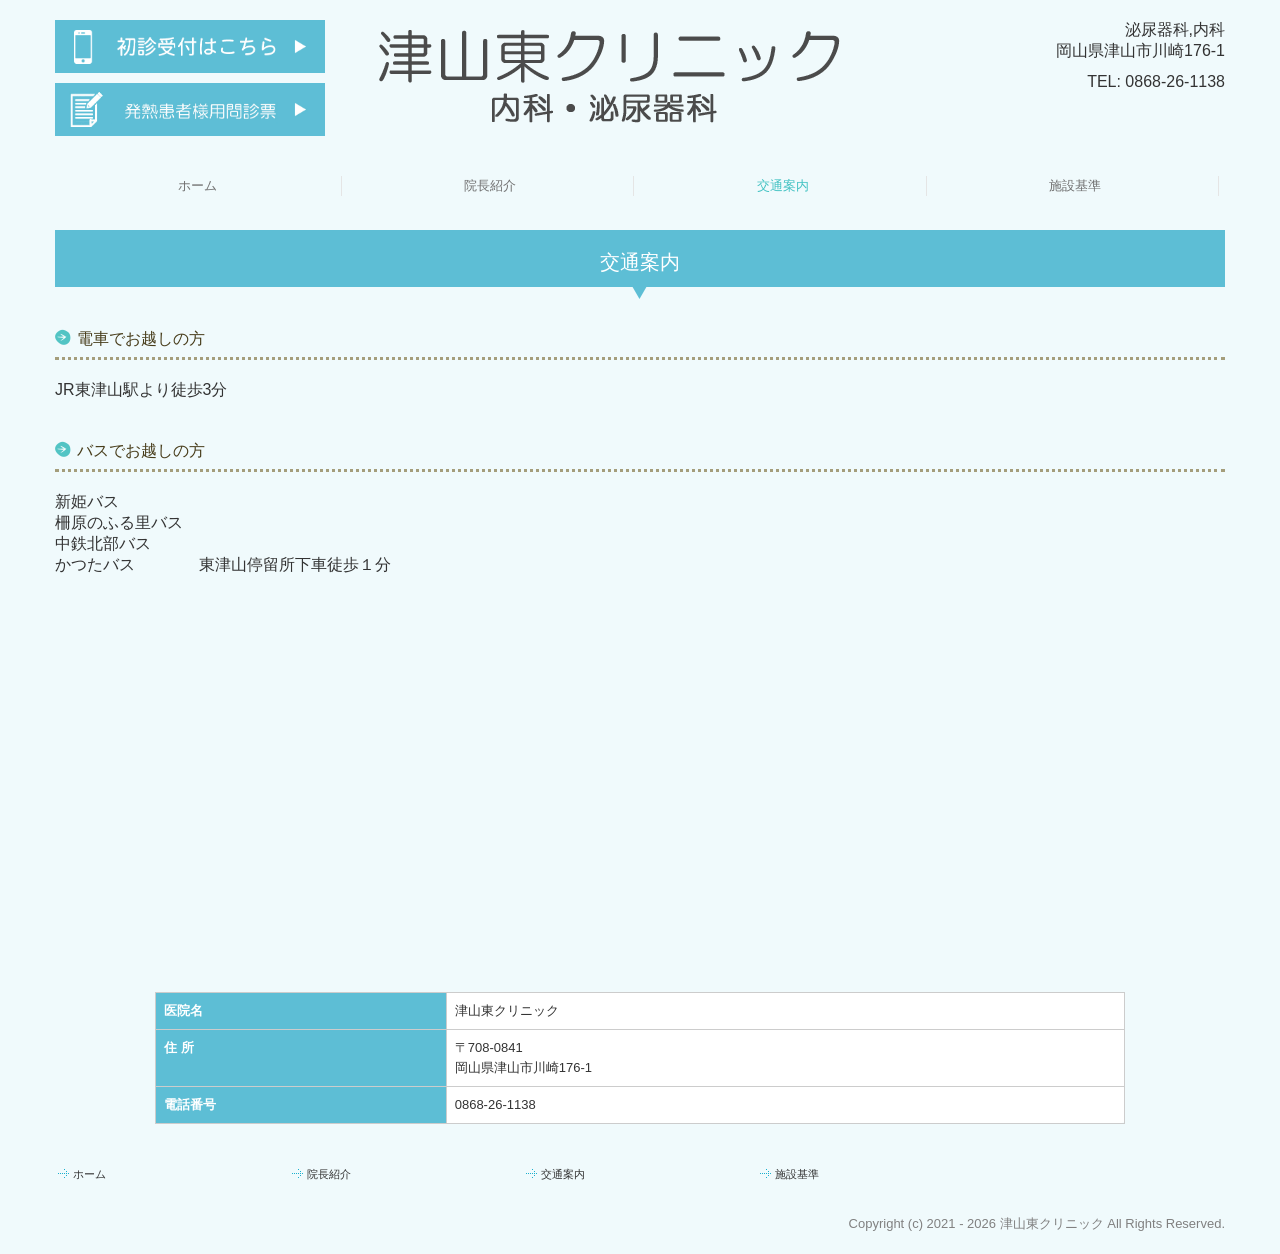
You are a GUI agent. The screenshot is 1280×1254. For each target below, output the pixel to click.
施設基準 (1075, 185)
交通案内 (783, 185)
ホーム (197, 185)
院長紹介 (490, 185)
